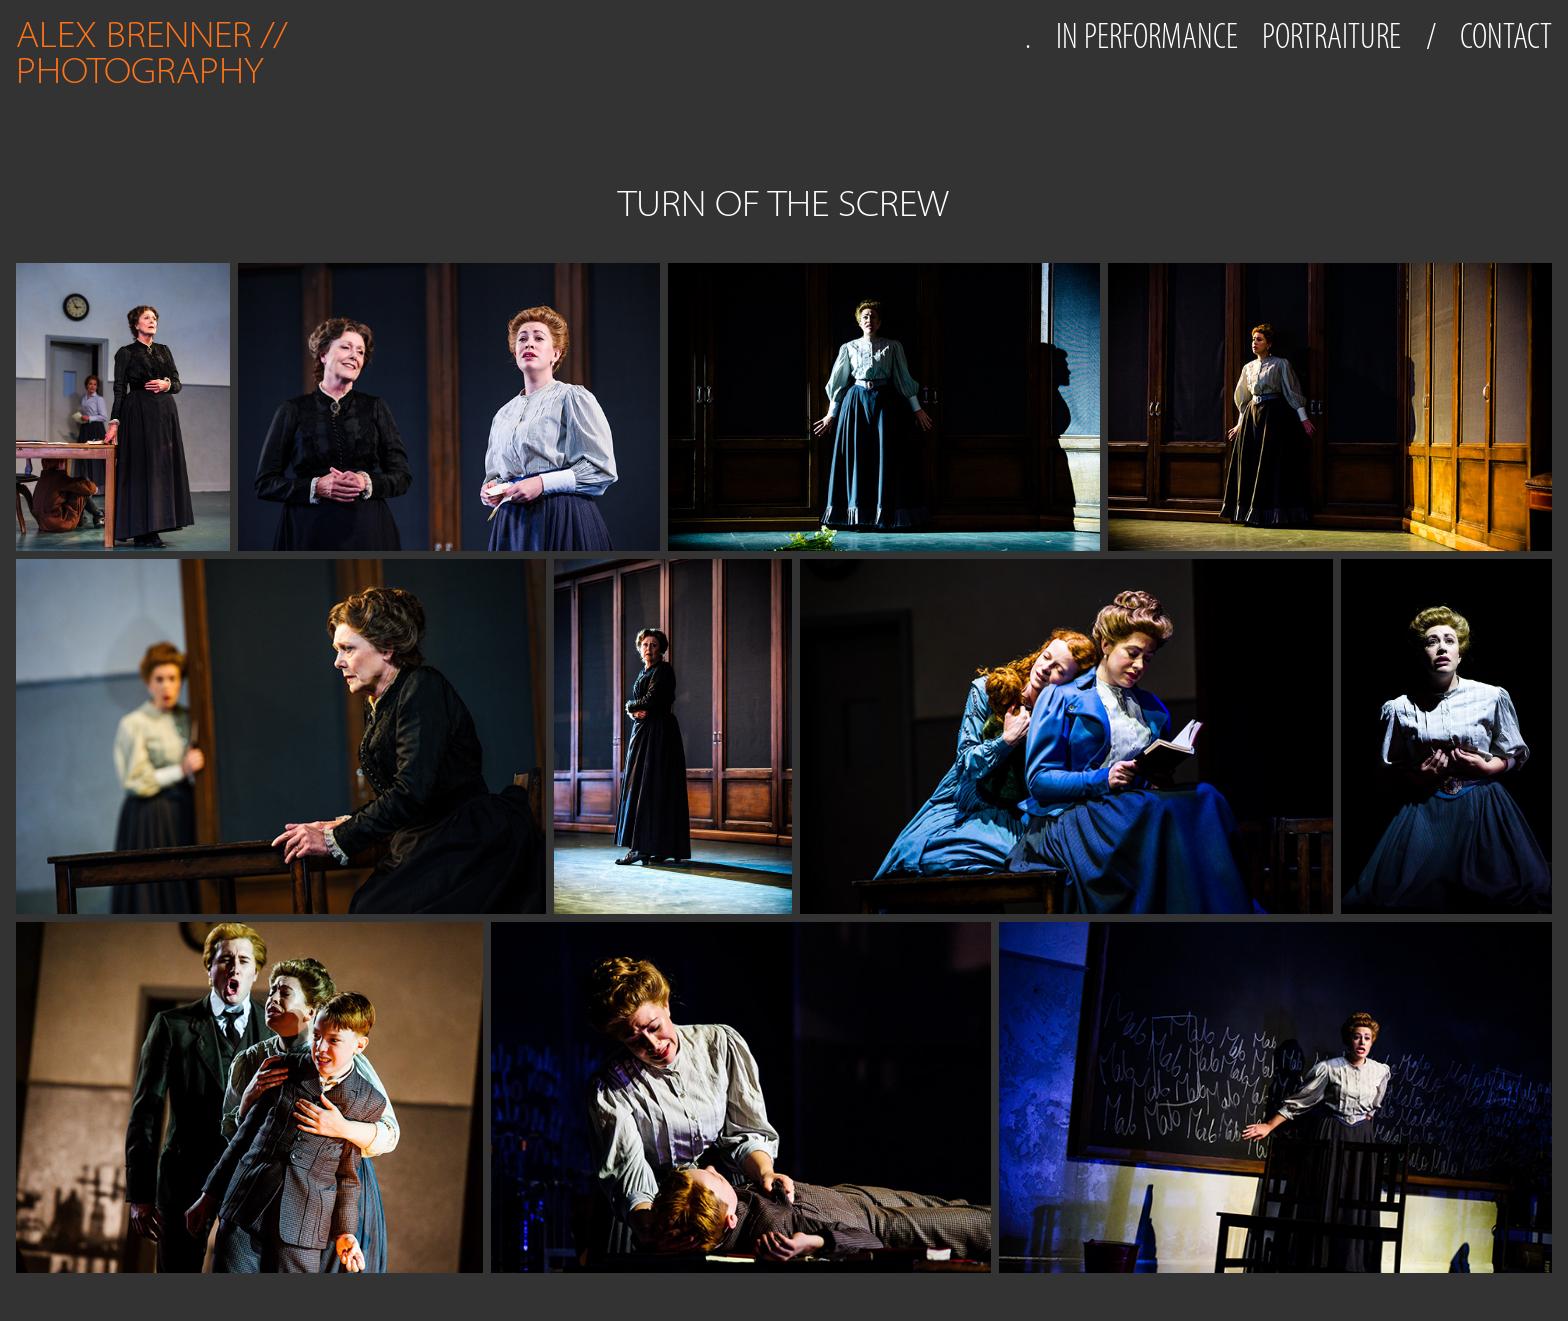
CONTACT (1506, 36)
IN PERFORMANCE (1147, 36)
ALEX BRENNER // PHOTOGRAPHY (156, 52)
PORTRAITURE (1331, 36)
